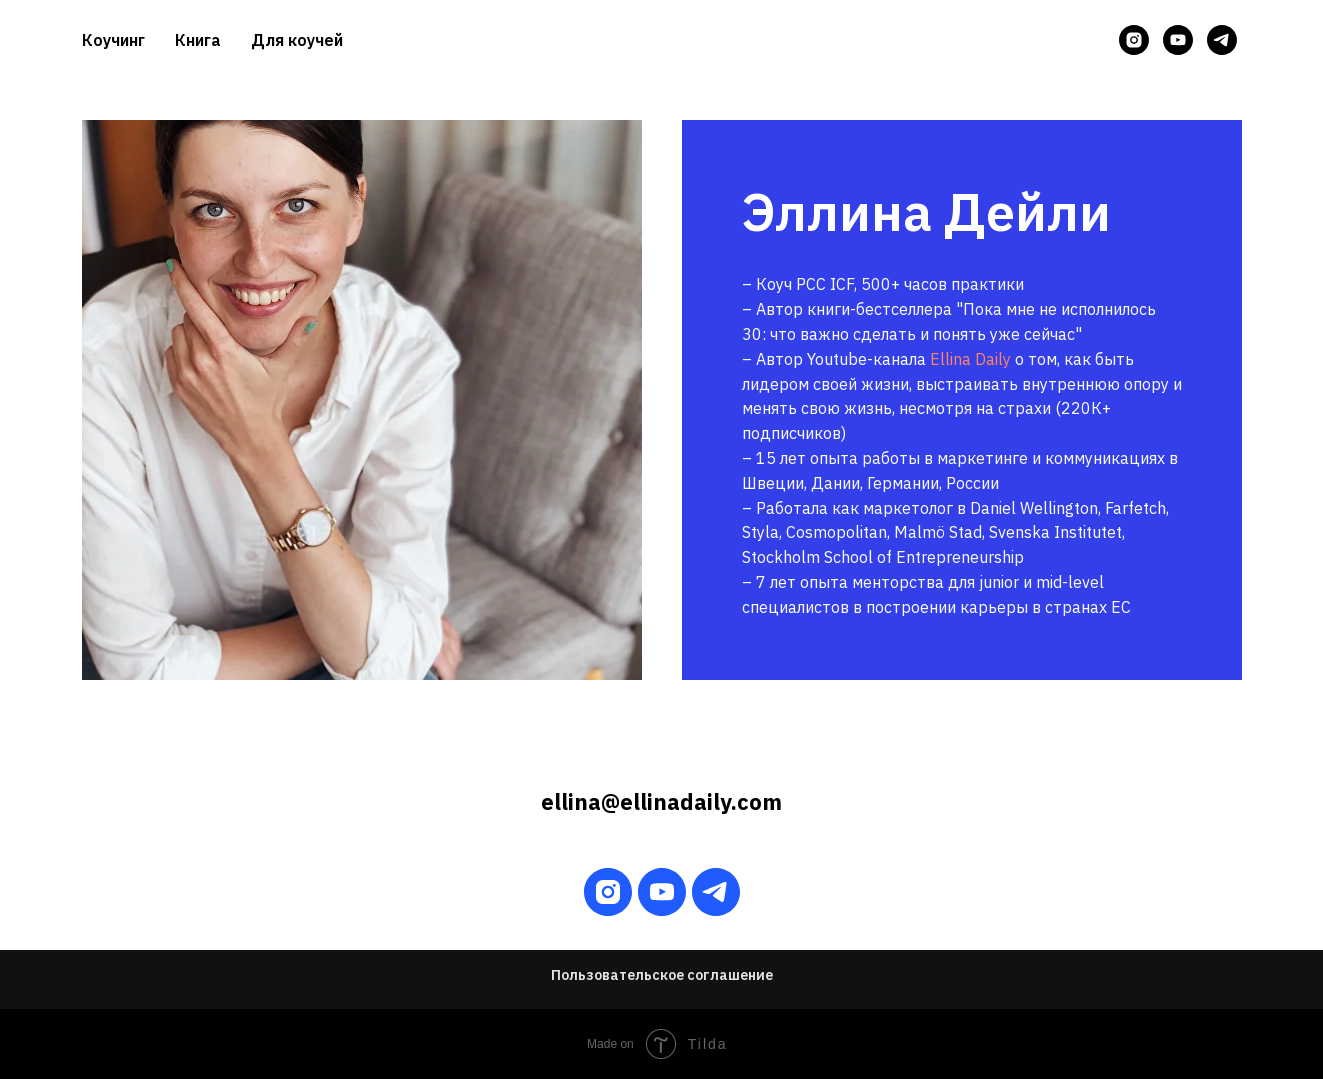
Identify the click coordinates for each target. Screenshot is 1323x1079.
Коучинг (113, 40)
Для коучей (297, 40)
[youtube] (1178, 40)
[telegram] (1222, 40)
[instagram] (1134, 40)
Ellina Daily (970, 359)
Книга (198, 40)
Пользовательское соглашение (662, 975)
